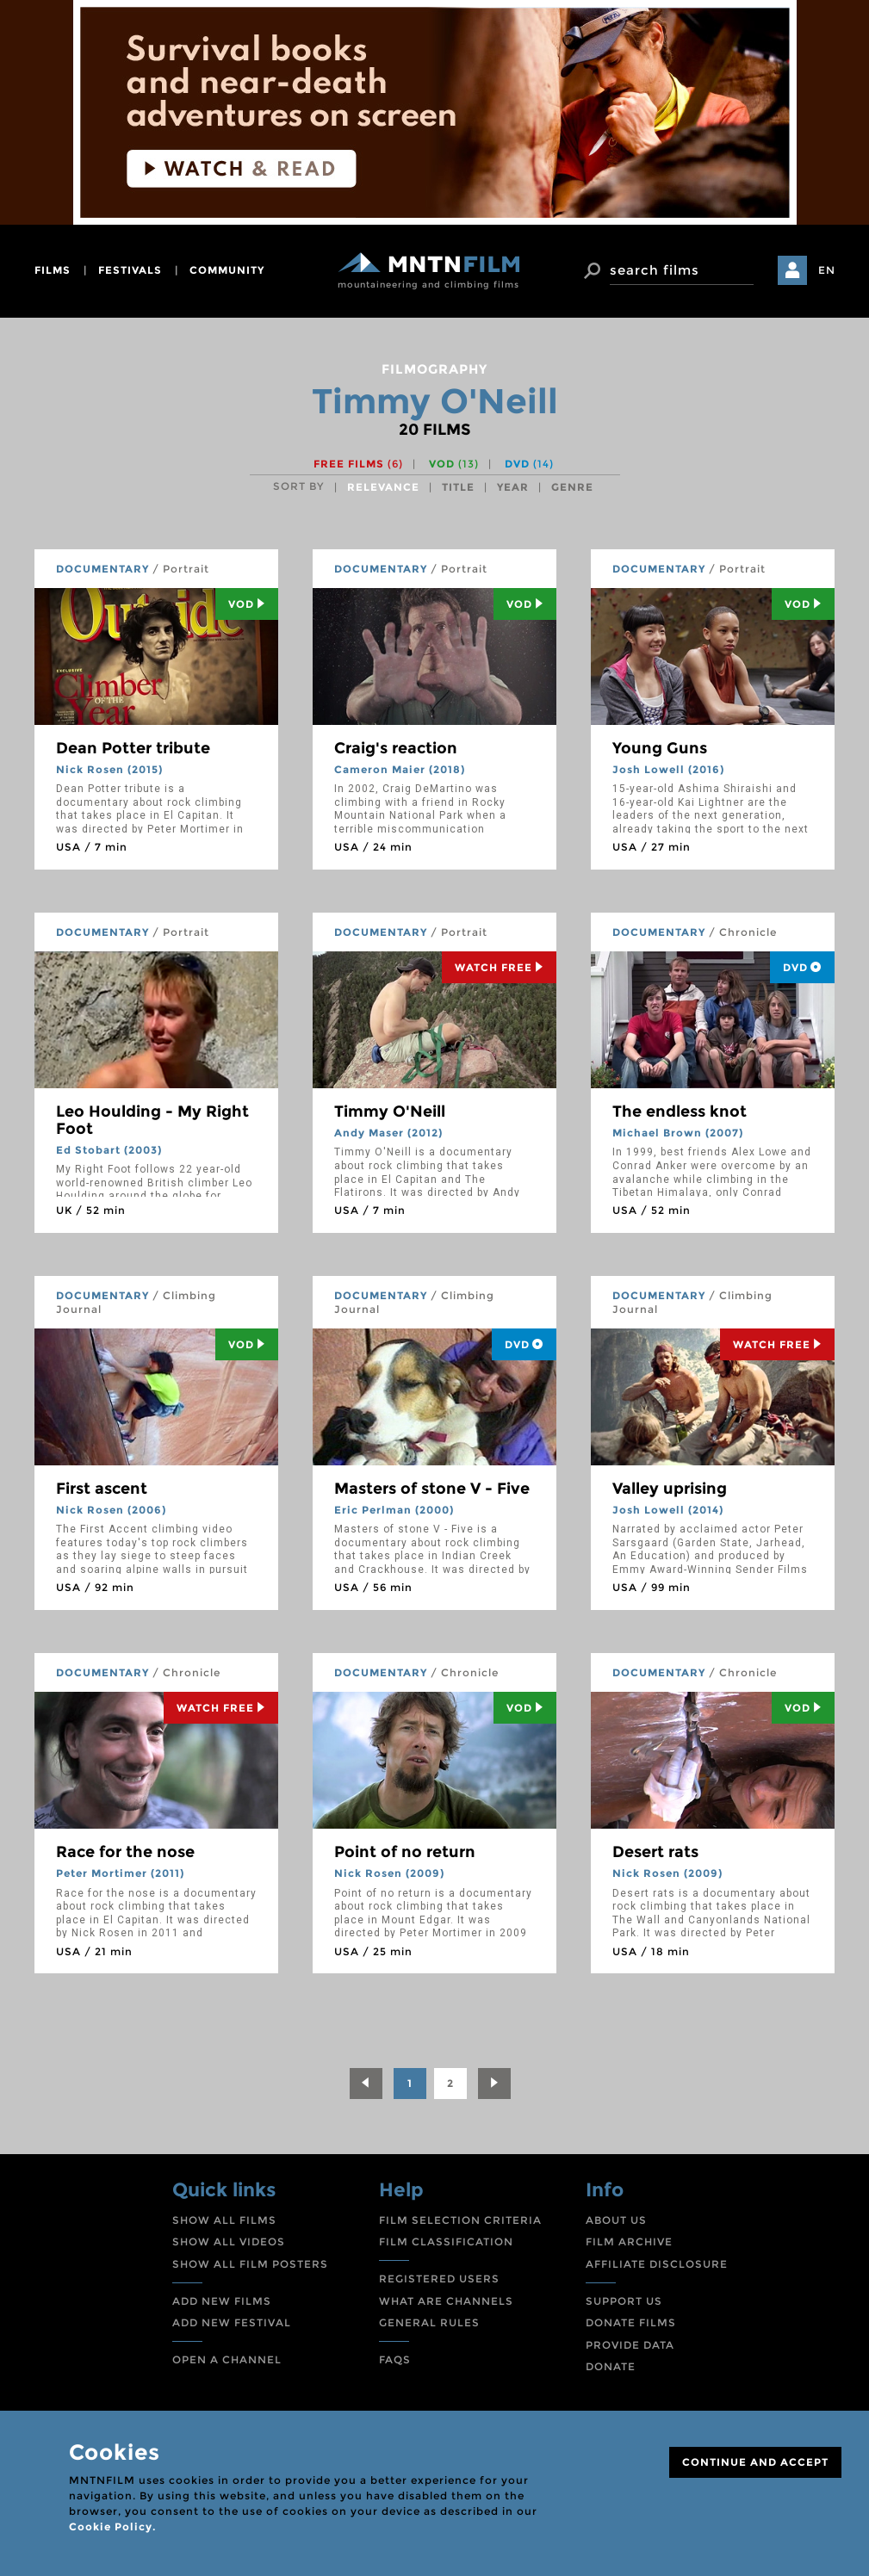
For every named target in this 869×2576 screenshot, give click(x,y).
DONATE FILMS (631, 2322)
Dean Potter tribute (133, 748)
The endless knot (679, 1111)
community (226, 269)
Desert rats (655, 1851)
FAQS (395, 2359)
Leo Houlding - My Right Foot (152, 1120)
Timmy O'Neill (389, 1111)
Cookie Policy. (112, 2526)
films (52, 269)
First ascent (101, 1488)
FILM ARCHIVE (629, 2241)
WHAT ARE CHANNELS (446, 2300)
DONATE (611, 2366)
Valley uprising (669, 1488)
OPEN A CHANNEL (227, 2359)
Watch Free (499, 967)
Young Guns (659, 748)
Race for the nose (125, 1851)
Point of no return (404, 1851)
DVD (529, 463)
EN (826, 269)
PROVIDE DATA (630, 2344)
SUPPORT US (624, 2300)
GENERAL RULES (429, 2322)
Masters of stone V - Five (432, 1488)
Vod (246, 604)
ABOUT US (616, 2220)
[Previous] (366, 2083)
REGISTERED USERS (439, 2278)
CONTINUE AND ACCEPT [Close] (755, 2461)
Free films (358, 463)
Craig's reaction (395, 748)
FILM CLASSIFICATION (446, 2241)
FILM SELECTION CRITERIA (460, 2220)
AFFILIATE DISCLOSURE (657, 2263)
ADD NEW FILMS (221, 2300)
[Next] (494, 2083)
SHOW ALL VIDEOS (228, 2241)
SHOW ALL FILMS (224, 2220)
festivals (130, 269)
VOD (454, 463)
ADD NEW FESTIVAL (231, 2322)
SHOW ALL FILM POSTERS (250, 2263)
